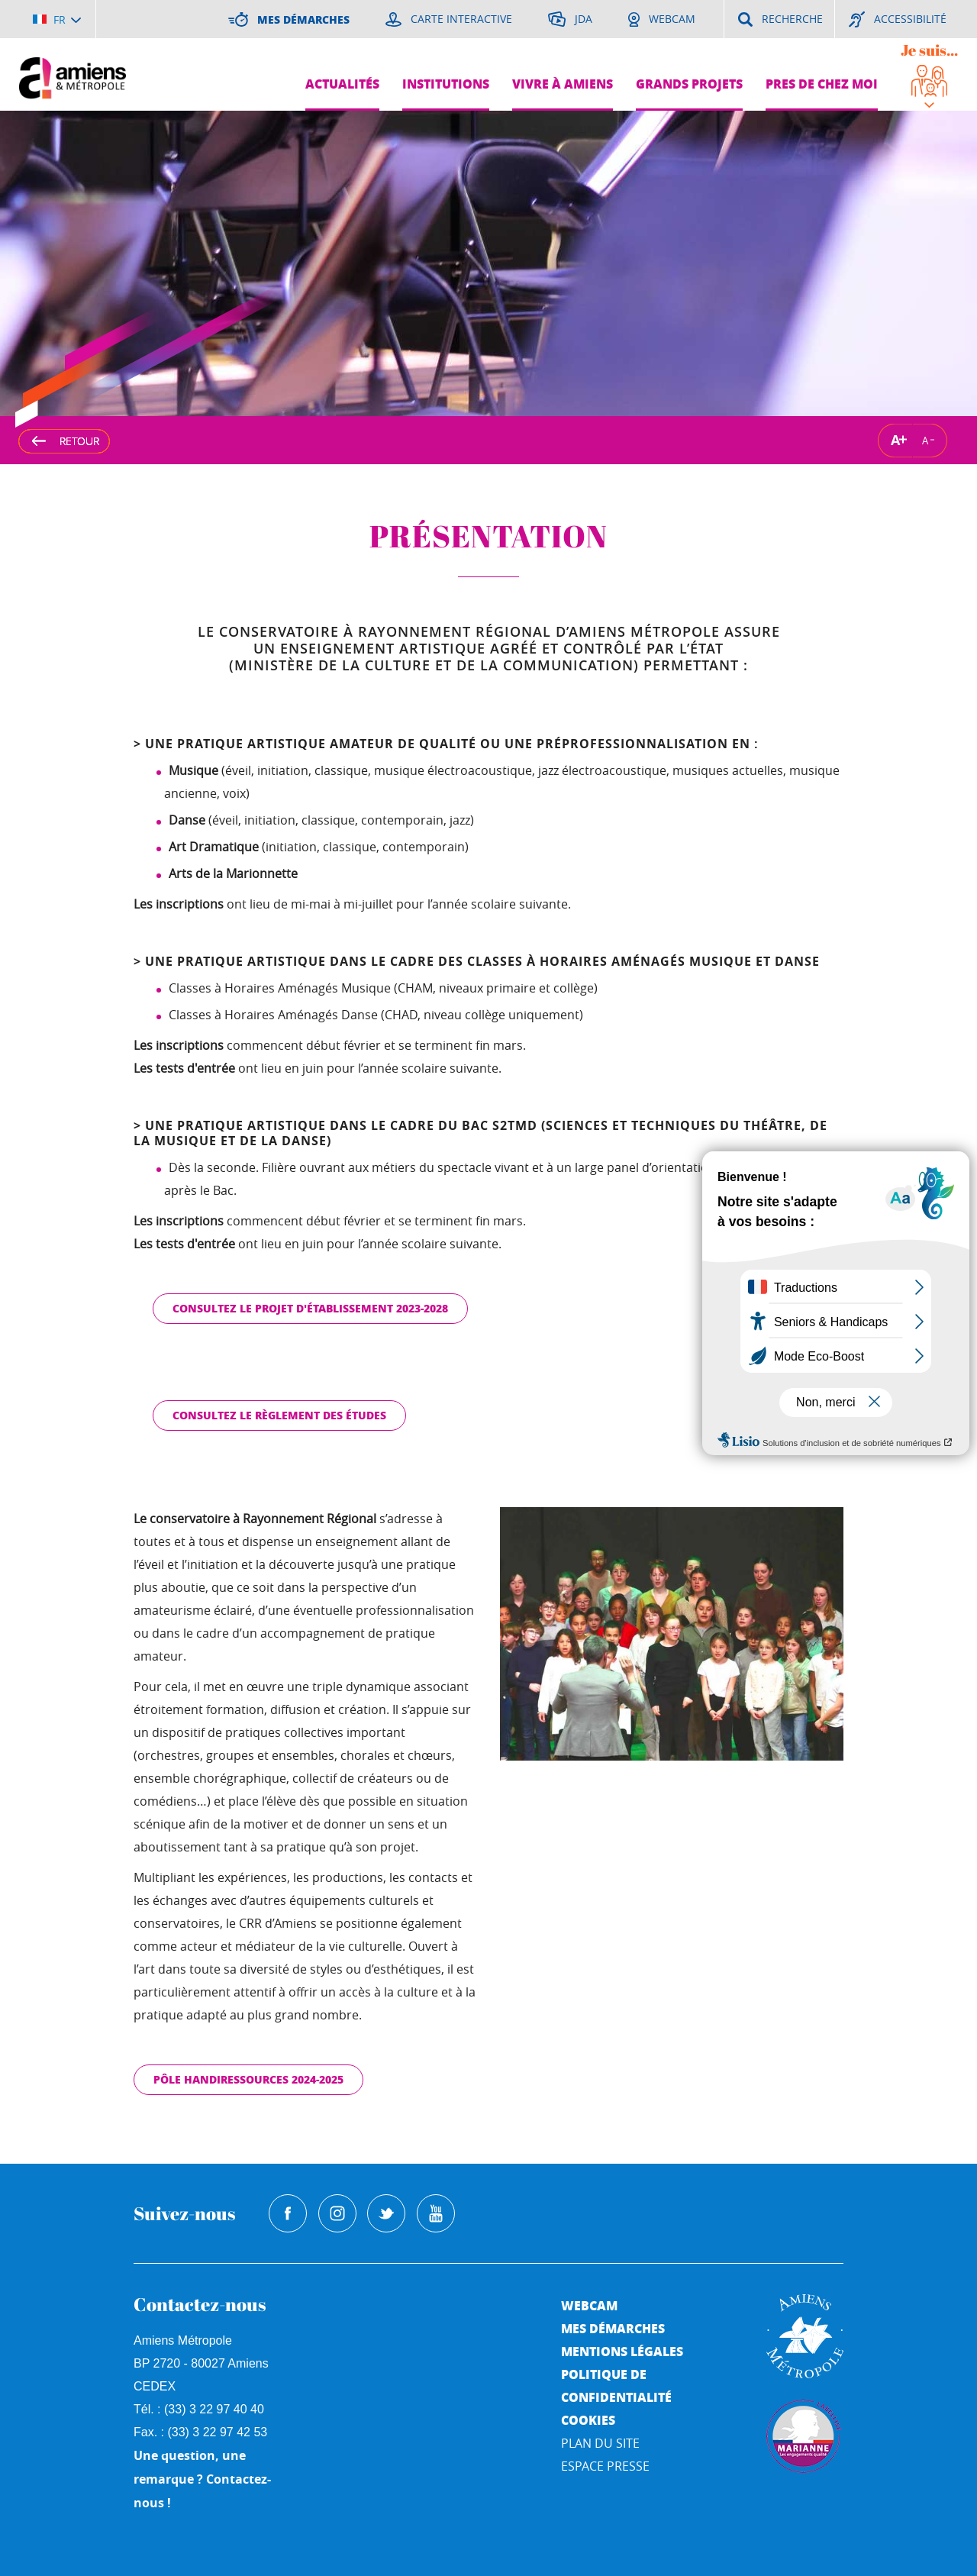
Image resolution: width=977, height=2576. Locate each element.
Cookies (588, 2420)
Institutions (445, 83)
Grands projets (689, 83)
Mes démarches (613, 2328)
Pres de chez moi (822, 83)
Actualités (342, 83)
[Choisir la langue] (57, 19)
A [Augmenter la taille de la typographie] (895, 440)
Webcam (589, 2305)
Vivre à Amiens (562, 83)
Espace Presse (605, 2466)
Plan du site (600, 2443)
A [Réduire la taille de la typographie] (925, 440)
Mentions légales (622, 2351)
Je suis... (929, 50)
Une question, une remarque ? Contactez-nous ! (202, 2479)
